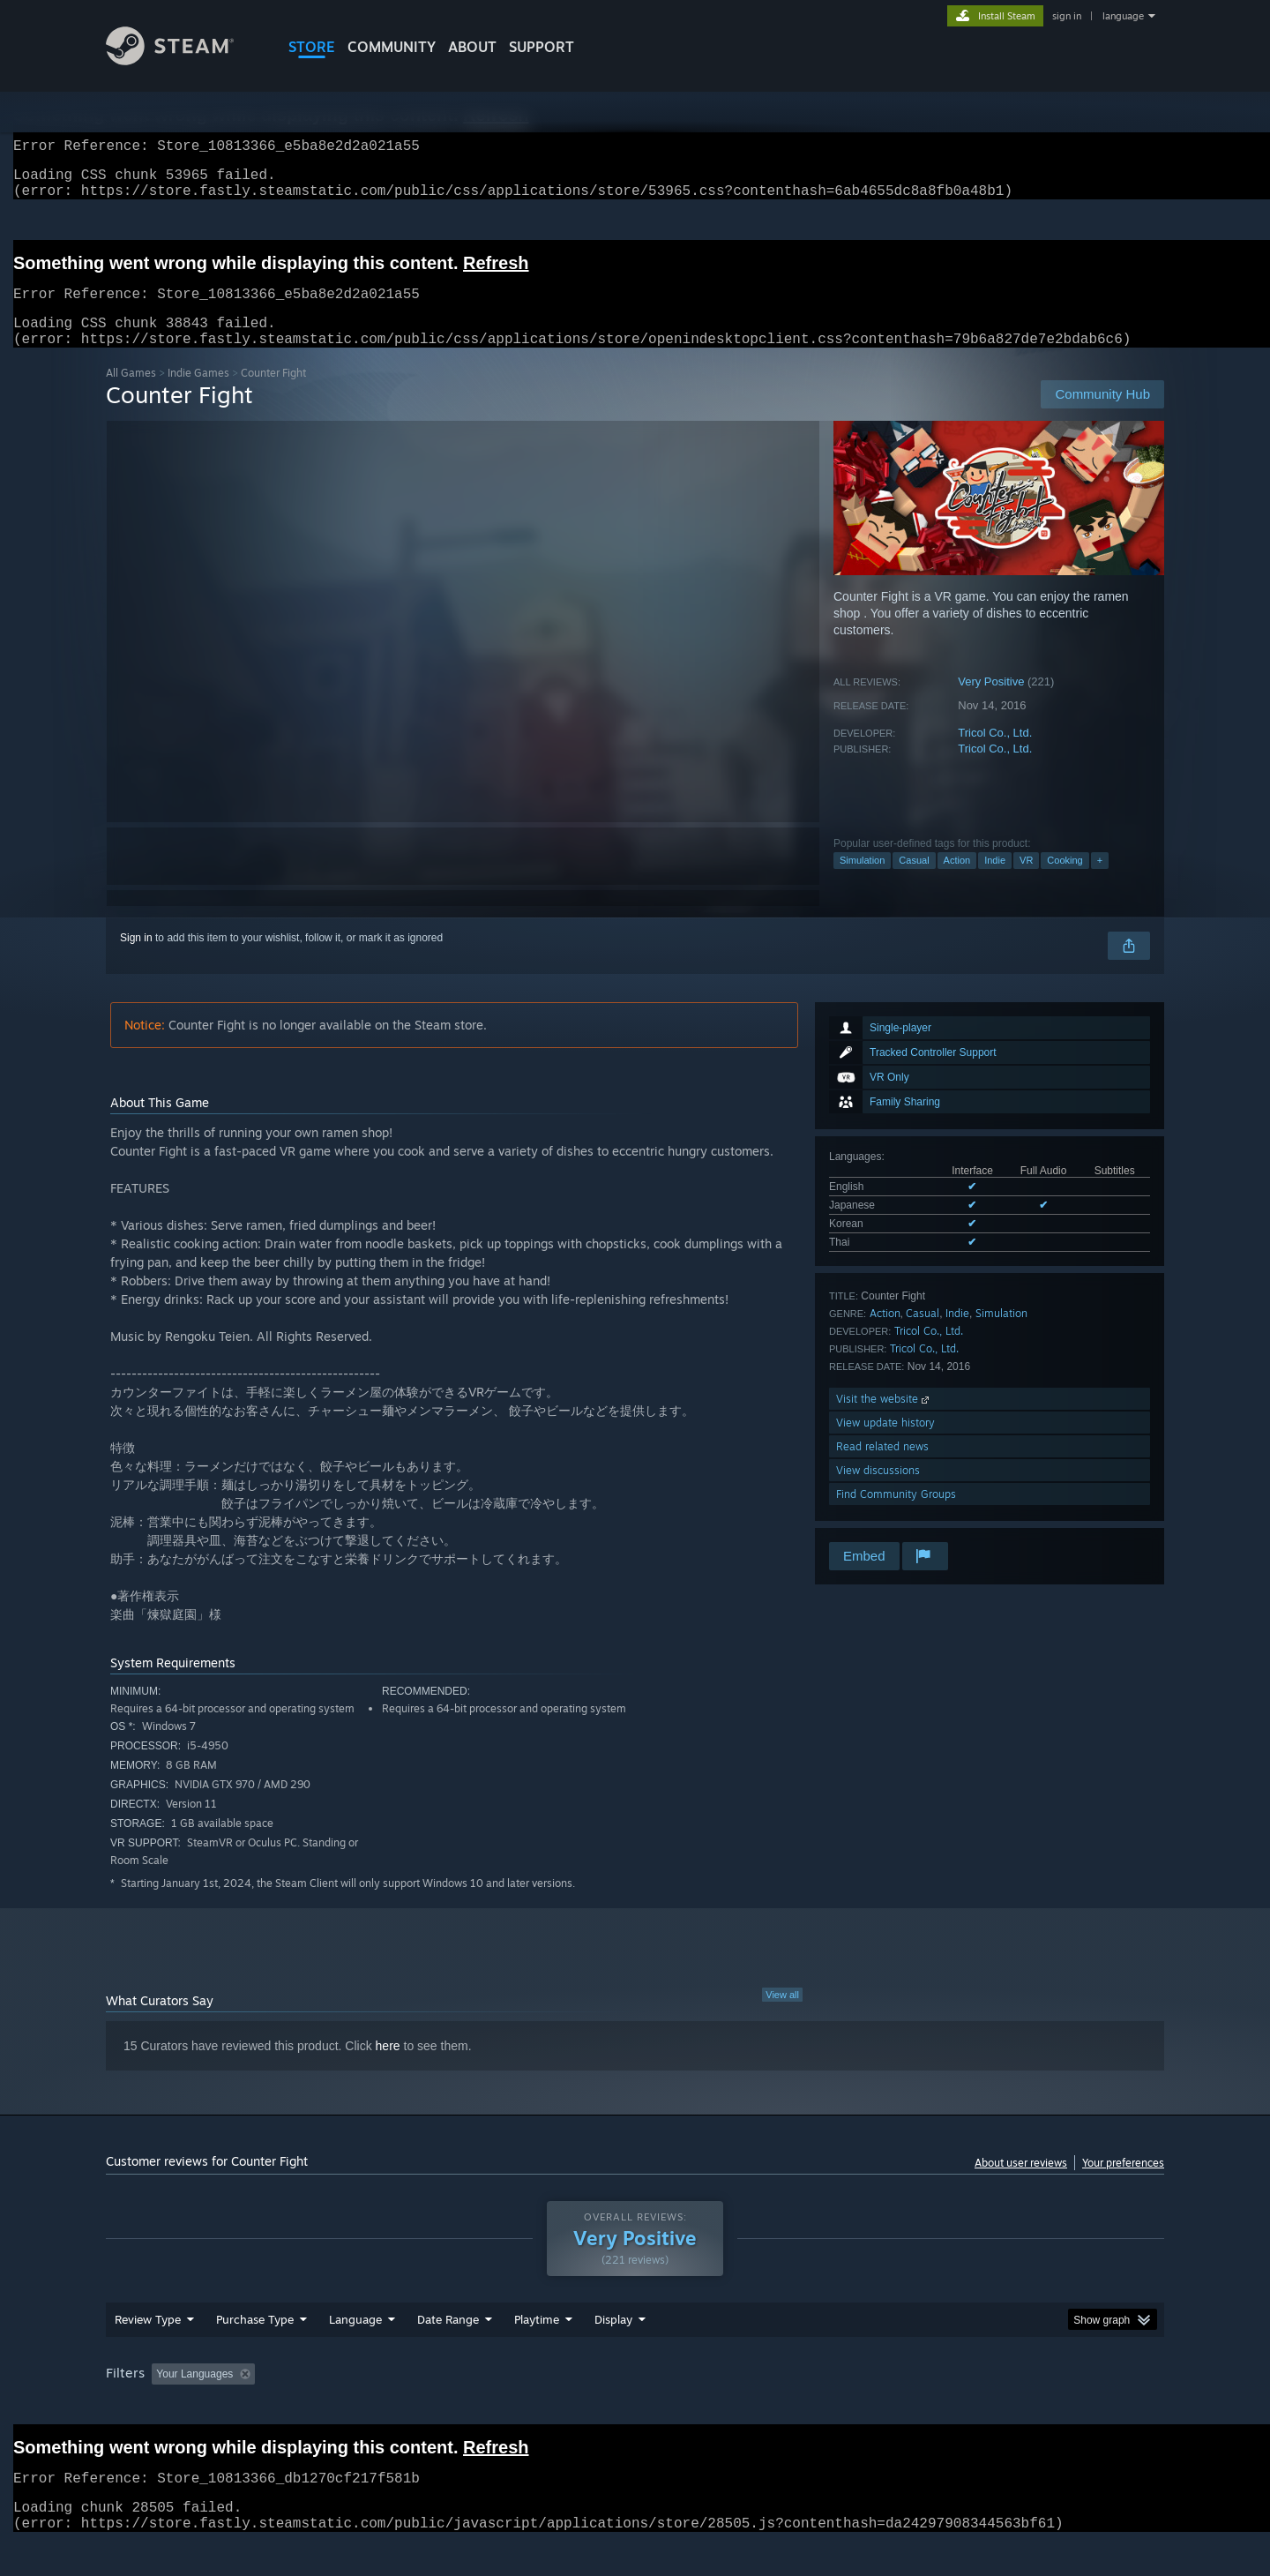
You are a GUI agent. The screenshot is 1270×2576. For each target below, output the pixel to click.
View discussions (878, 1491)
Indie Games (198, 394)
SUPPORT (541, 47)
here (388, 2067)
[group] (635, 2396)
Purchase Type (255, 2340)
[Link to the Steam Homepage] (170, 60)
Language (355, 2340)
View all (782, 2016)
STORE (311, 47)
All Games (131, 394)
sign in (1066, 16)
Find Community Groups (896, 1515)
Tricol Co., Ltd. (995, 753)
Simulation (862, 881)
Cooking (1064, 881)
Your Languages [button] (194, 2395)
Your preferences (1123, 2183)
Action (957, 881)
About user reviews (1021, 2183)
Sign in (136, 959)
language (1123, 16)
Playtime (536, 2340)
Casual (914, 881)
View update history (885, 1443)
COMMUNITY (391, 47)
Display (613, 2340)
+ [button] (1099, 881)
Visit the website (884, 1420)
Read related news (882, 1467)
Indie (994, 881)
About (472, 47)
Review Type (148, 2340)
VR (1026, 881)
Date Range (448, 2340)
